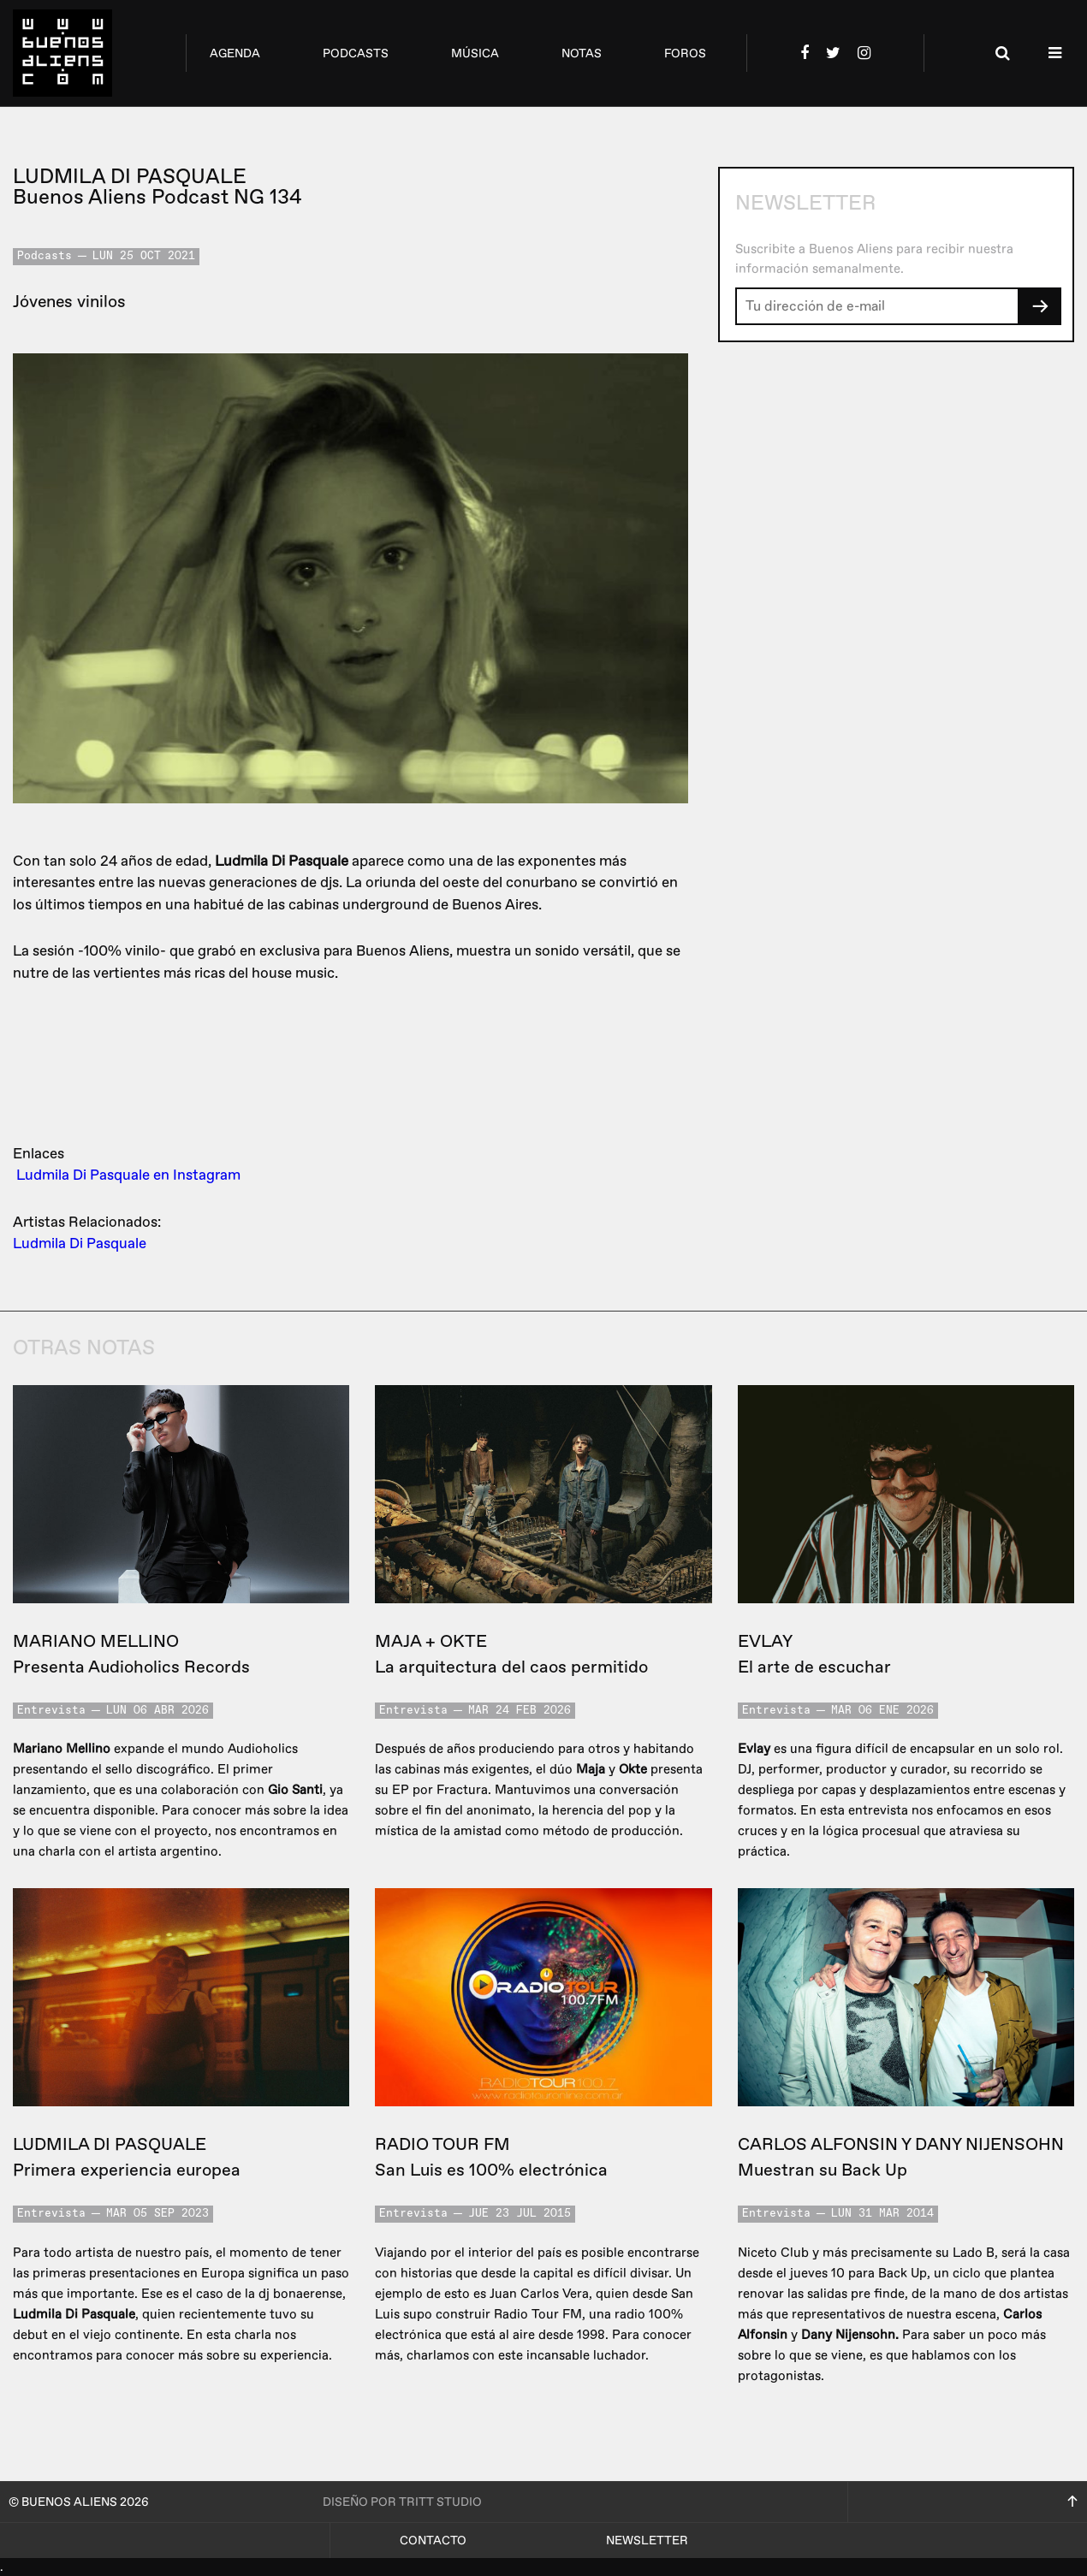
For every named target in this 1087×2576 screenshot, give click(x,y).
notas (581, 53)
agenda (235, 53)
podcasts (356, 53)
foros (685, 53)
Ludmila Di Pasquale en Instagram (128, 1175)
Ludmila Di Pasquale (79, 1243)
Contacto (433, 2540)
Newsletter (647, 2540)
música (475, 53)
